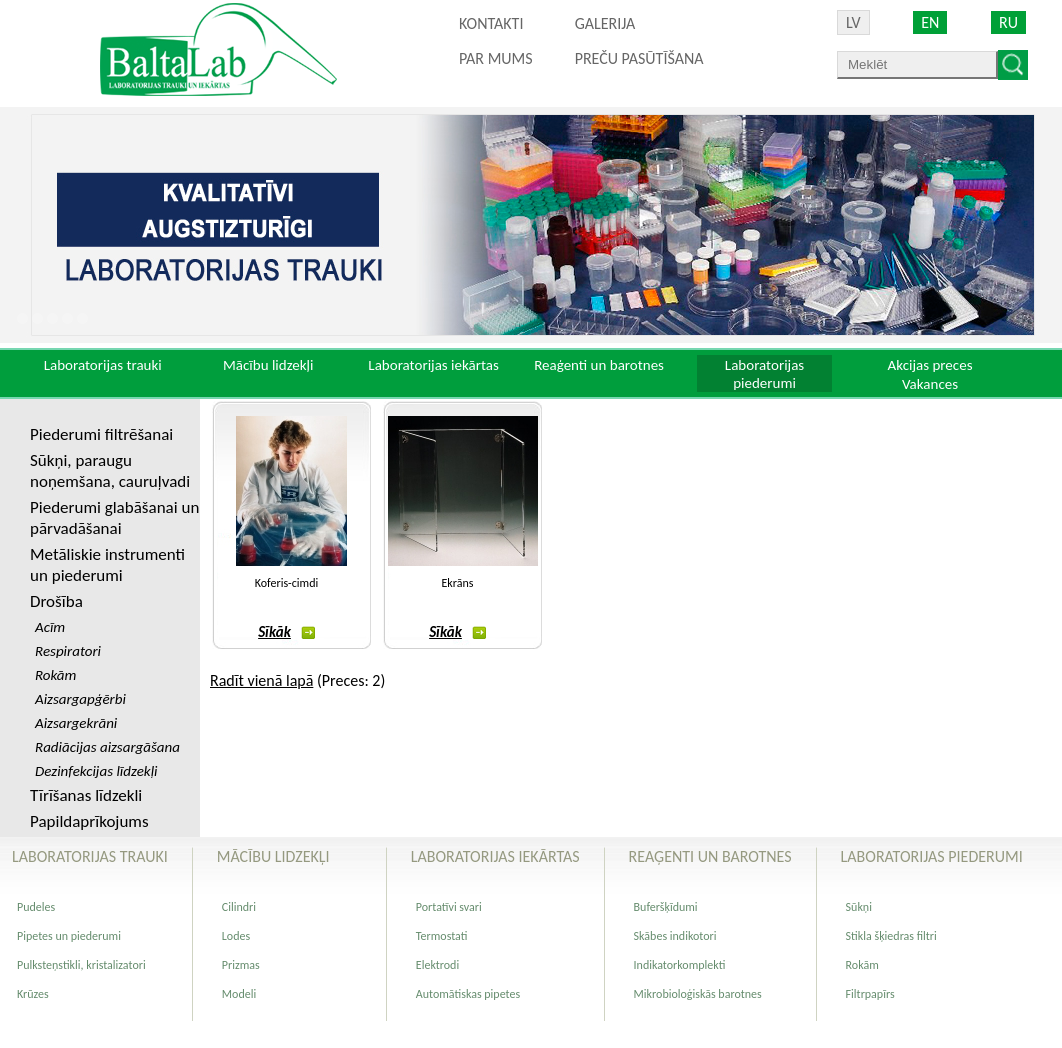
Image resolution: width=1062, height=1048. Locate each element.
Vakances (930, 384)
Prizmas (241, 965)
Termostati (442, 936)
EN (930, 22)
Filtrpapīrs (870, 994)
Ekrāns (458, 583)
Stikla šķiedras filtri (891, 936)
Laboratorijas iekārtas (433, 365)
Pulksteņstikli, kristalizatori (81, 965)
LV (853, 22)
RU (1008, 22)
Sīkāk (286, 632)
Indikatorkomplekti (680, 965)
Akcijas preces (929, 365)
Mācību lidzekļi (268, 365)
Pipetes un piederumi (69, 936)
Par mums (496, 58)
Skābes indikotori (675, 936)
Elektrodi (437, 965)
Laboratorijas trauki (103, 365)
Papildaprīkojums (89, 821)
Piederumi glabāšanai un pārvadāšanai (114, 518)
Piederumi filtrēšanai (101, 434)
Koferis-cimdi (286, 583)
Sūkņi (859, 907)
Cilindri (239, 907)
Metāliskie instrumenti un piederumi (107, 565)
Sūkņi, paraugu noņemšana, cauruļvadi (110, 471)
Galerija (605, 23)
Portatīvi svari (449, 907)
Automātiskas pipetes (468, 994)
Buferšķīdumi (666, 907)
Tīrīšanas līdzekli (86, 795)
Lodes (236, 936)
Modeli (239, 994)
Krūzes (33, 994)
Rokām (862, 965)
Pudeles (36, 907)
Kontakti (491, 23)
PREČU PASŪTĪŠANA (639, 58)
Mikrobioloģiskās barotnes (698, 994)
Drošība (56, 601)
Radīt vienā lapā (261, 680)
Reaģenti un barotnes (599, 365)
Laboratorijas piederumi (764, 374)
